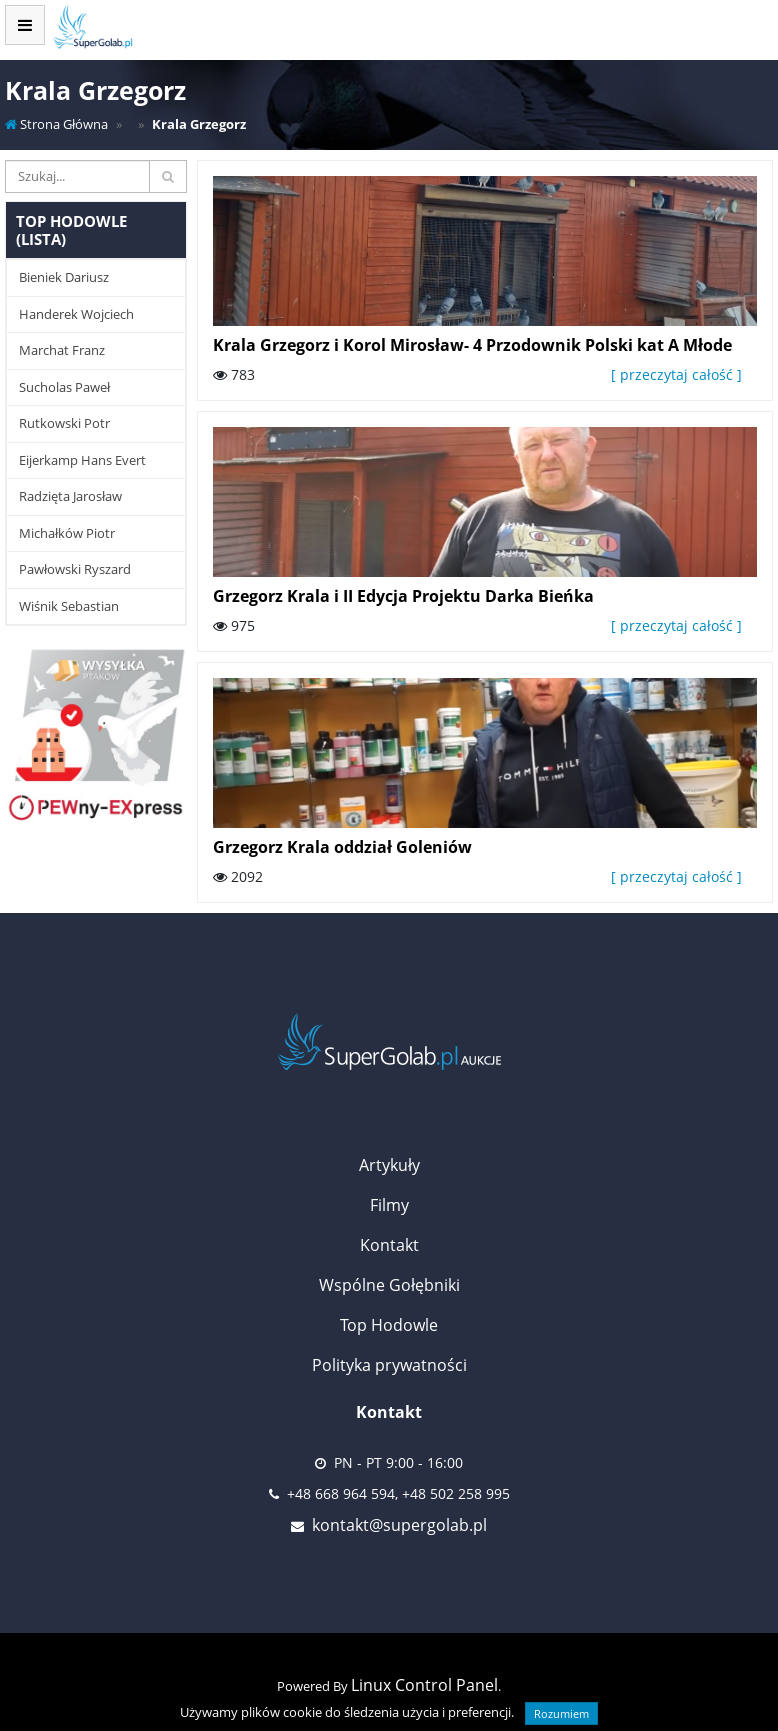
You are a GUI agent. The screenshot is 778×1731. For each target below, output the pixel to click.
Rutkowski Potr (64, 423)
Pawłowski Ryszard (75, 569)
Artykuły (389, 1165)
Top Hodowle (389, 1325)
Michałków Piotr (67, 533)
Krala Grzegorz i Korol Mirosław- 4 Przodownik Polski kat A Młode (472, 345)
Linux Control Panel (424, 1685)
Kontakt (389, 1245)
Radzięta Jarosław (70, 496)
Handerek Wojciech (76, 314)
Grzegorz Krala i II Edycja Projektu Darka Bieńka (403, 596)
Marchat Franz (62, 350)
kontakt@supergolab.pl (399, 1525)
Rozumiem (561, 1713)
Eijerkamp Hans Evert (82, 460)
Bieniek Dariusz (64, 277)
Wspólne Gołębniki (389, 1285)
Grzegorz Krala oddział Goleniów (342, 847)
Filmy (389, 1205)
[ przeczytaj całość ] (676, 374)
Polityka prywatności (389, 1365)
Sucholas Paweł (64, 387)
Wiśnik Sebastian (69, 606)
